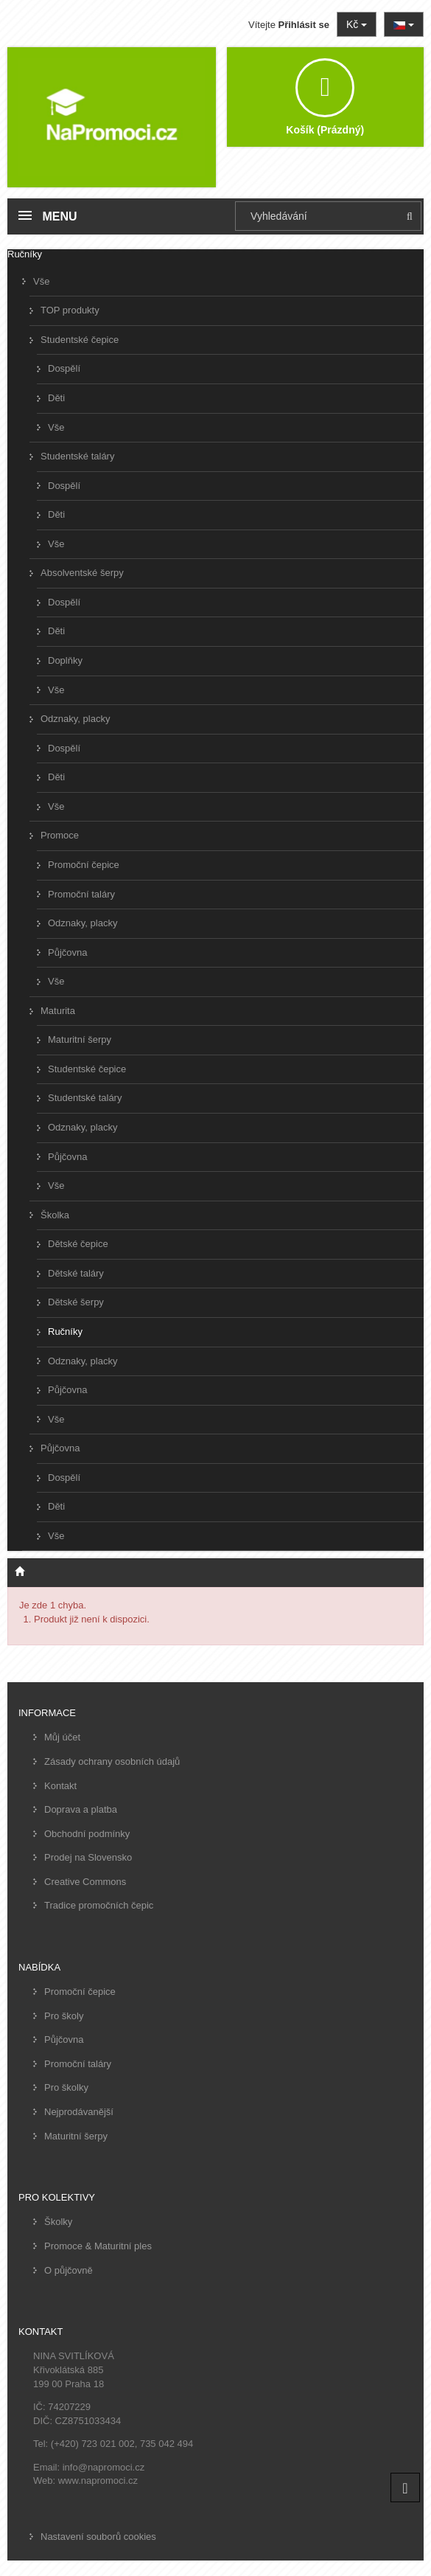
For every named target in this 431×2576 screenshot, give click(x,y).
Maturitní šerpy (79, 1039)
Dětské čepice (78, 1243)
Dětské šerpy (76, 1302)
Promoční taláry (81, 894)
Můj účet (62, 1737)
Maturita (58, 1010)
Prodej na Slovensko (88, 1857)
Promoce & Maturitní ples (98, 2246)
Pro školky (66, 2087)
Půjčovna (67, 952)
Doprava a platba (80, 1809)
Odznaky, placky (75, 718)
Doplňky (65, 660)
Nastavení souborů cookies (98, 2536)
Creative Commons (85, 1881)
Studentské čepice (80, 339)
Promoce (60, 835)
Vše (41, 281)
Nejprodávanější (78, 2111)
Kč (356, 24)
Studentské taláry (77, 456)
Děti (56, 397)
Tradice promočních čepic (98, 1905)
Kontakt (60, 1785)
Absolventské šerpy (82, 572)
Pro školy (63, 2015)
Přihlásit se (303, 24)
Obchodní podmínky (87, 1833)
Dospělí (64, 368)
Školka (55, 1215)
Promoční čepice (83, 864)
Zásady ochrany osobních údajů (112, 1761)
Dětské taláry (76, 1273)
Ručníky (65, 1331)
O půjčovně (68, 2270)
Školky (58, 2221)
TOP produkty (70, 310)
